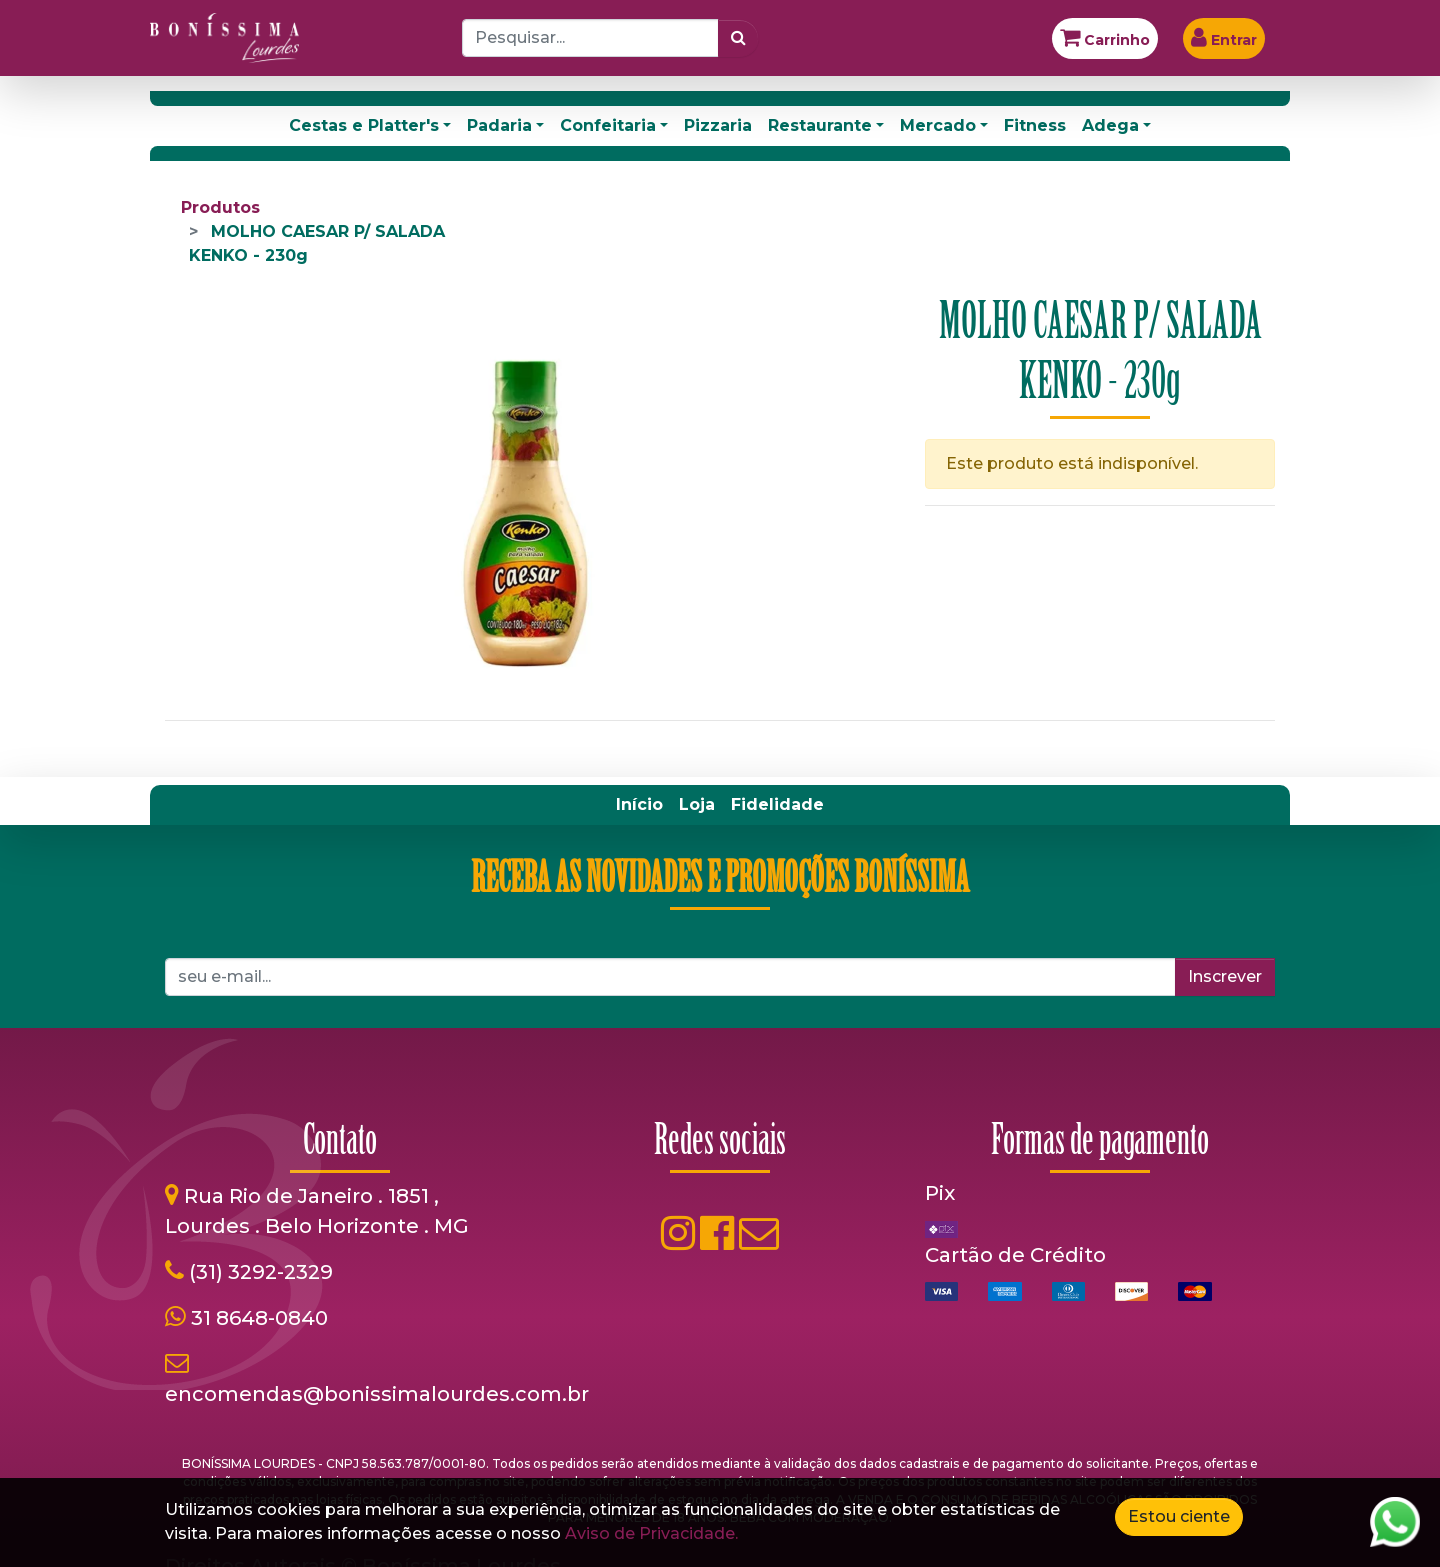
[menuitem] (639, 805)
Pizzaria (718, 125)
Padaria (499, 125)
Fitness (1035, 125)
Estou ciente (1179, 1516)
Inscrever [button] (1225, 976)
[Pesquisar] (738, 38)
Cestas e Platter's (364, 125)
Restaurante (820, 125)
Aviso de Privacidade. (651, 1533)
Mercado (938, 125)
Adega (1110, 125)
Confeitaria (608, 125)
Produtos (220, 207)
